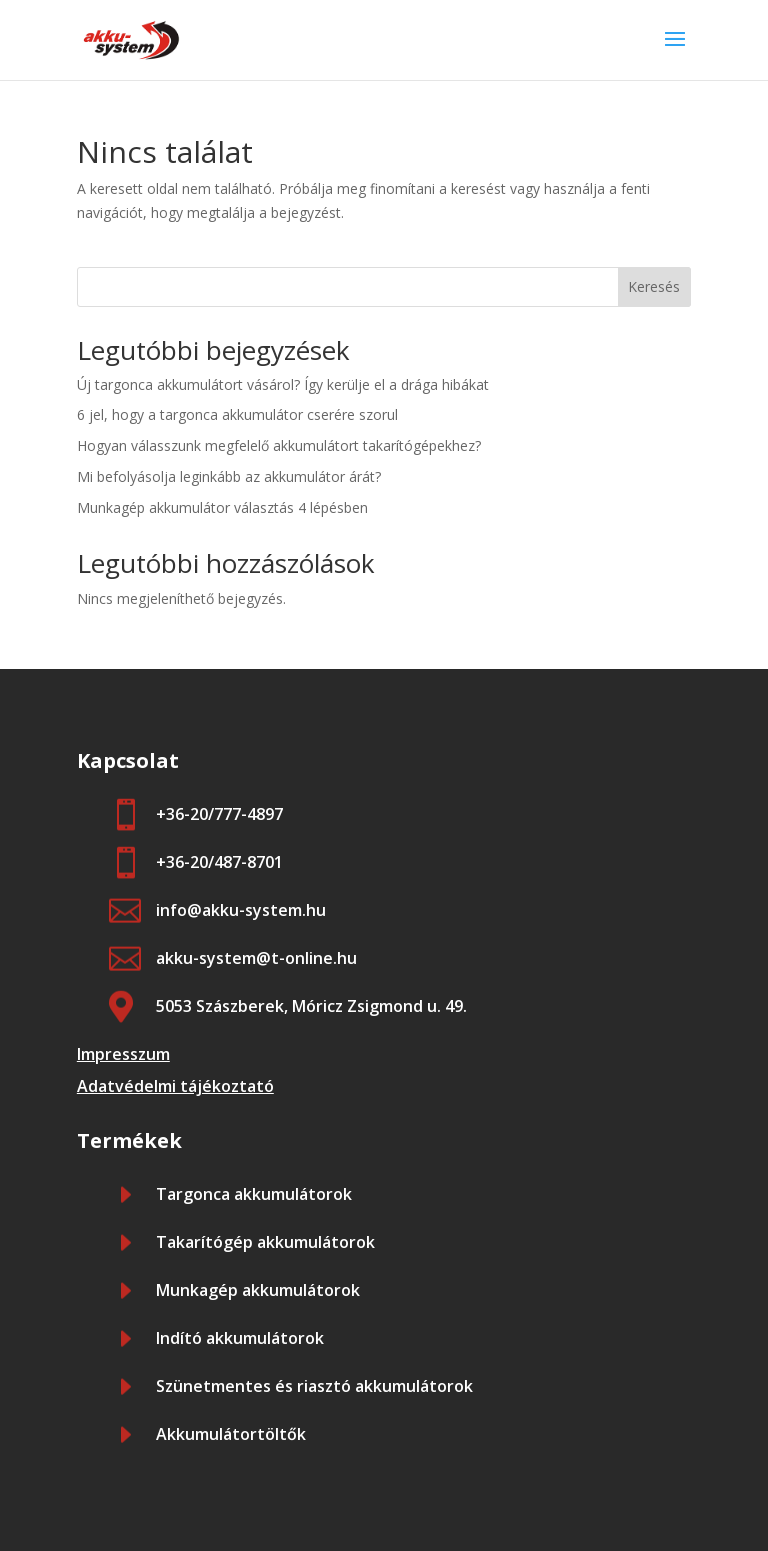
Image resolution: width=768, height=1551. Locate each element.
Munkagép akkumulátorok (258, 1290)
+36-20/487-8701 (219, 862)
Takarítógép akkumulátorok (265, 1242)
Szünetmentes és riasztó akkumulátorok (314, 1386)
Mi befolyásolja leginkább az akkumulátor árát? (229, 476)
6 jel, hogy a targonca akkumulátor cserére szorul (237, 414)
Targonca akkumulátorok (254, 1194)
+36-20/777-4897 (219, 814)
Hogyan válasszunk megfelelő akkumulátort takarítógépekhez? (279, 445)
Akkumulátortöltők (231, 1434)
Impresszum (123, 1054)
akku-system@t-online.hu (256, 958)
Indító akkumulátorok (240, 1338)
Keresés (654, 286)
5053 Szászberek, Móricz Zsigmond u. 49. (311, 1006)
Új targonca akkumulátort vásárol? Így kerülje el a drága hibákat (283, 384)
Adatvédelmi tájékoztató (175, 1086)
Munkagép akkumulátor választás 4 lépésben (222, 507)
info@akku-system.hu (241, 910)
